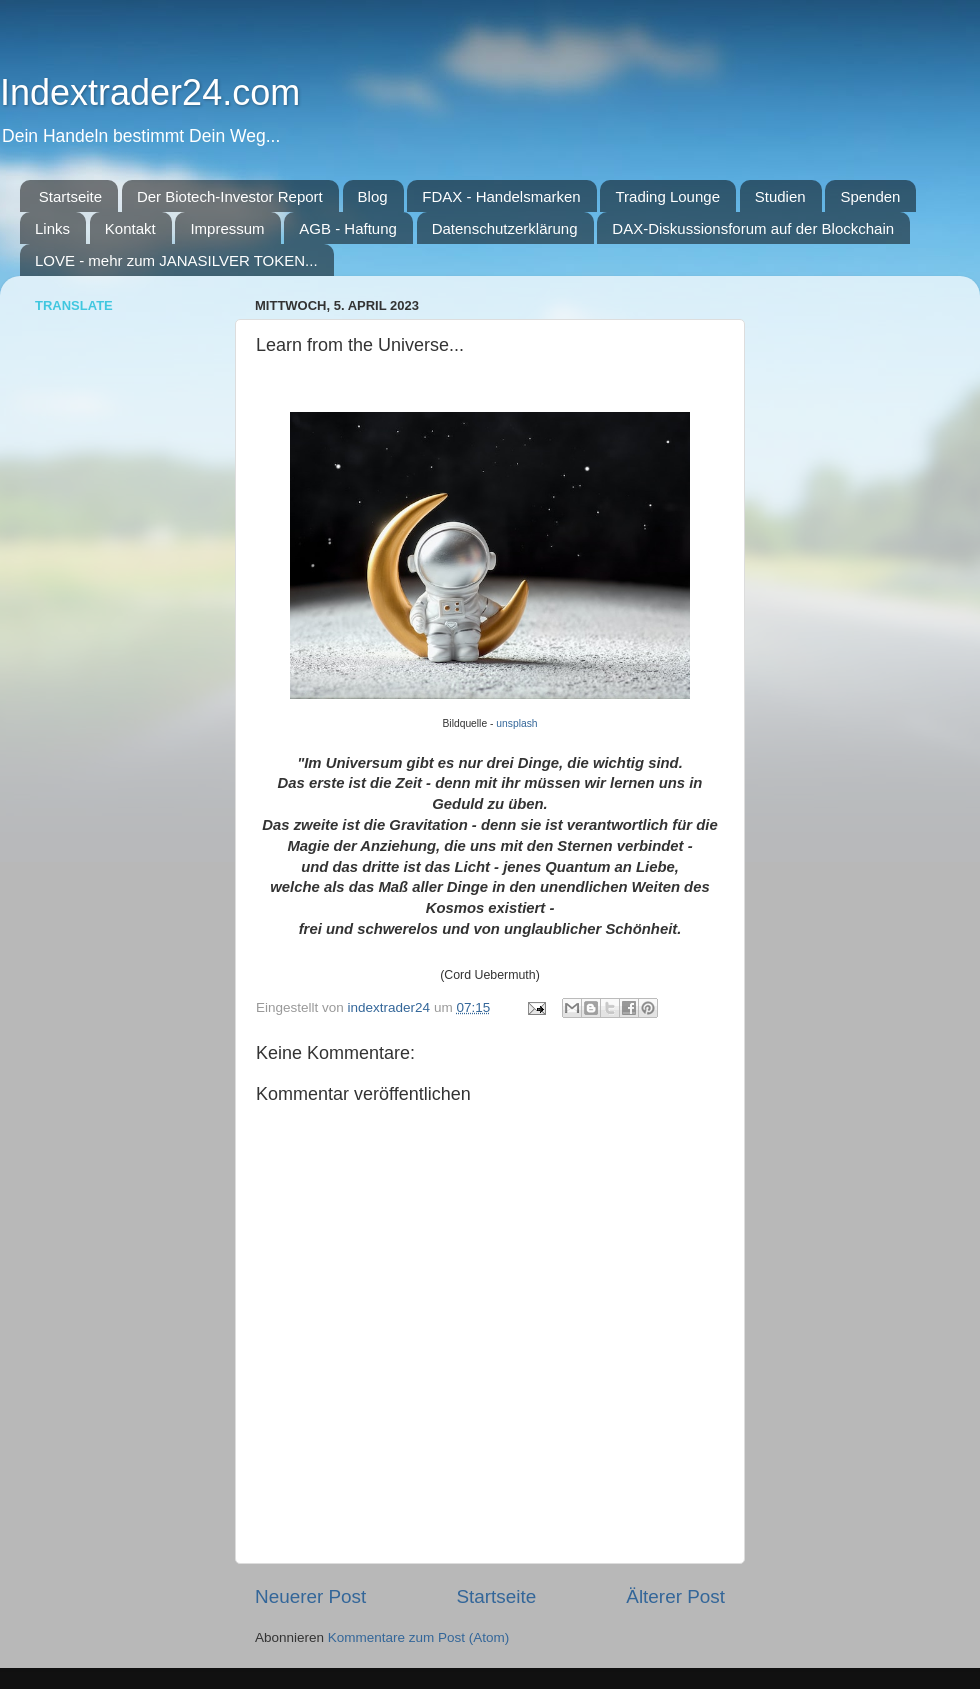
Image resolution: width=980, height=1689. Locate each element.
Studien (780, 196)
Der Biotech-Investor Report (230, 196)
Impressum (227, 228)
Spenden (870, 196)
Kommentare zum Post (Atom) (419, 1637)
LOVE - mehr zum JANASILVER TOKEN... (176, 260)
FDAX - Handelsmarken (501, 196)
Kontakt (130, 228)
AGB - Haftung (348, 228)
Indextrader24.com (150, 92)
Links (52, 228)
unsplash (516, 723)
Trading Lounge (667, 196)
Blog (373, 196)
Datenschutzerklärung (505, 228)
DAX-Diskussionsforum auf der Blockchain (753, 228)
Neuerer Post (310, 1596)
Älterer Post (675, 1596)
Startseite (70, 196)
